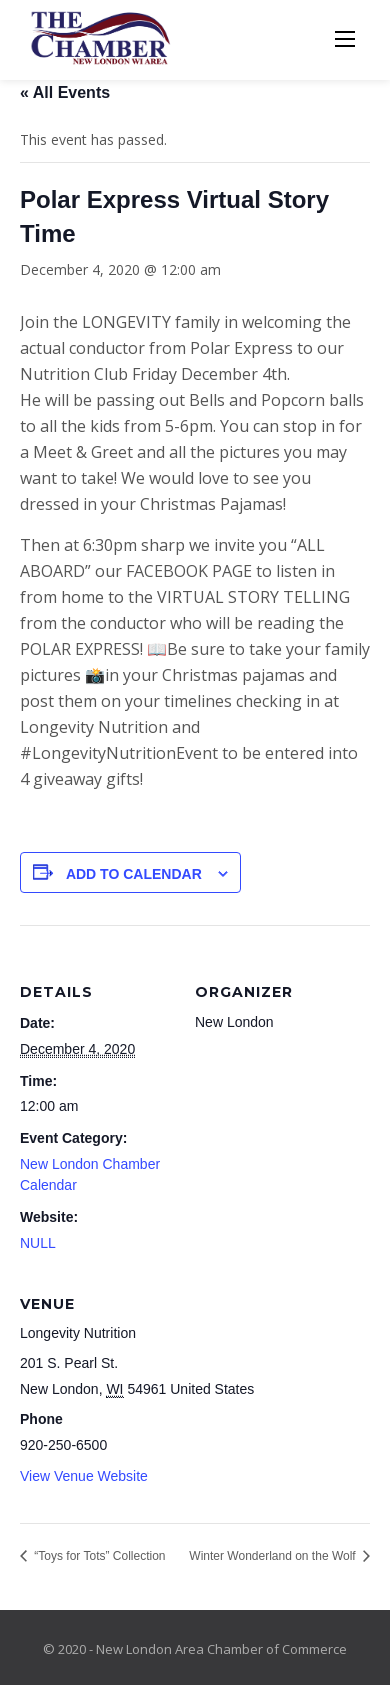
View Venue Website (84, 1476)
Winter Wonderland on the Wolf (274, 1556)
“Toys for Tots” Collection (98, 1556)
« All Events (65, 92)
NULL (38, 1243)
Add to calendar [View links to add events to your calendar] (134, 874)
